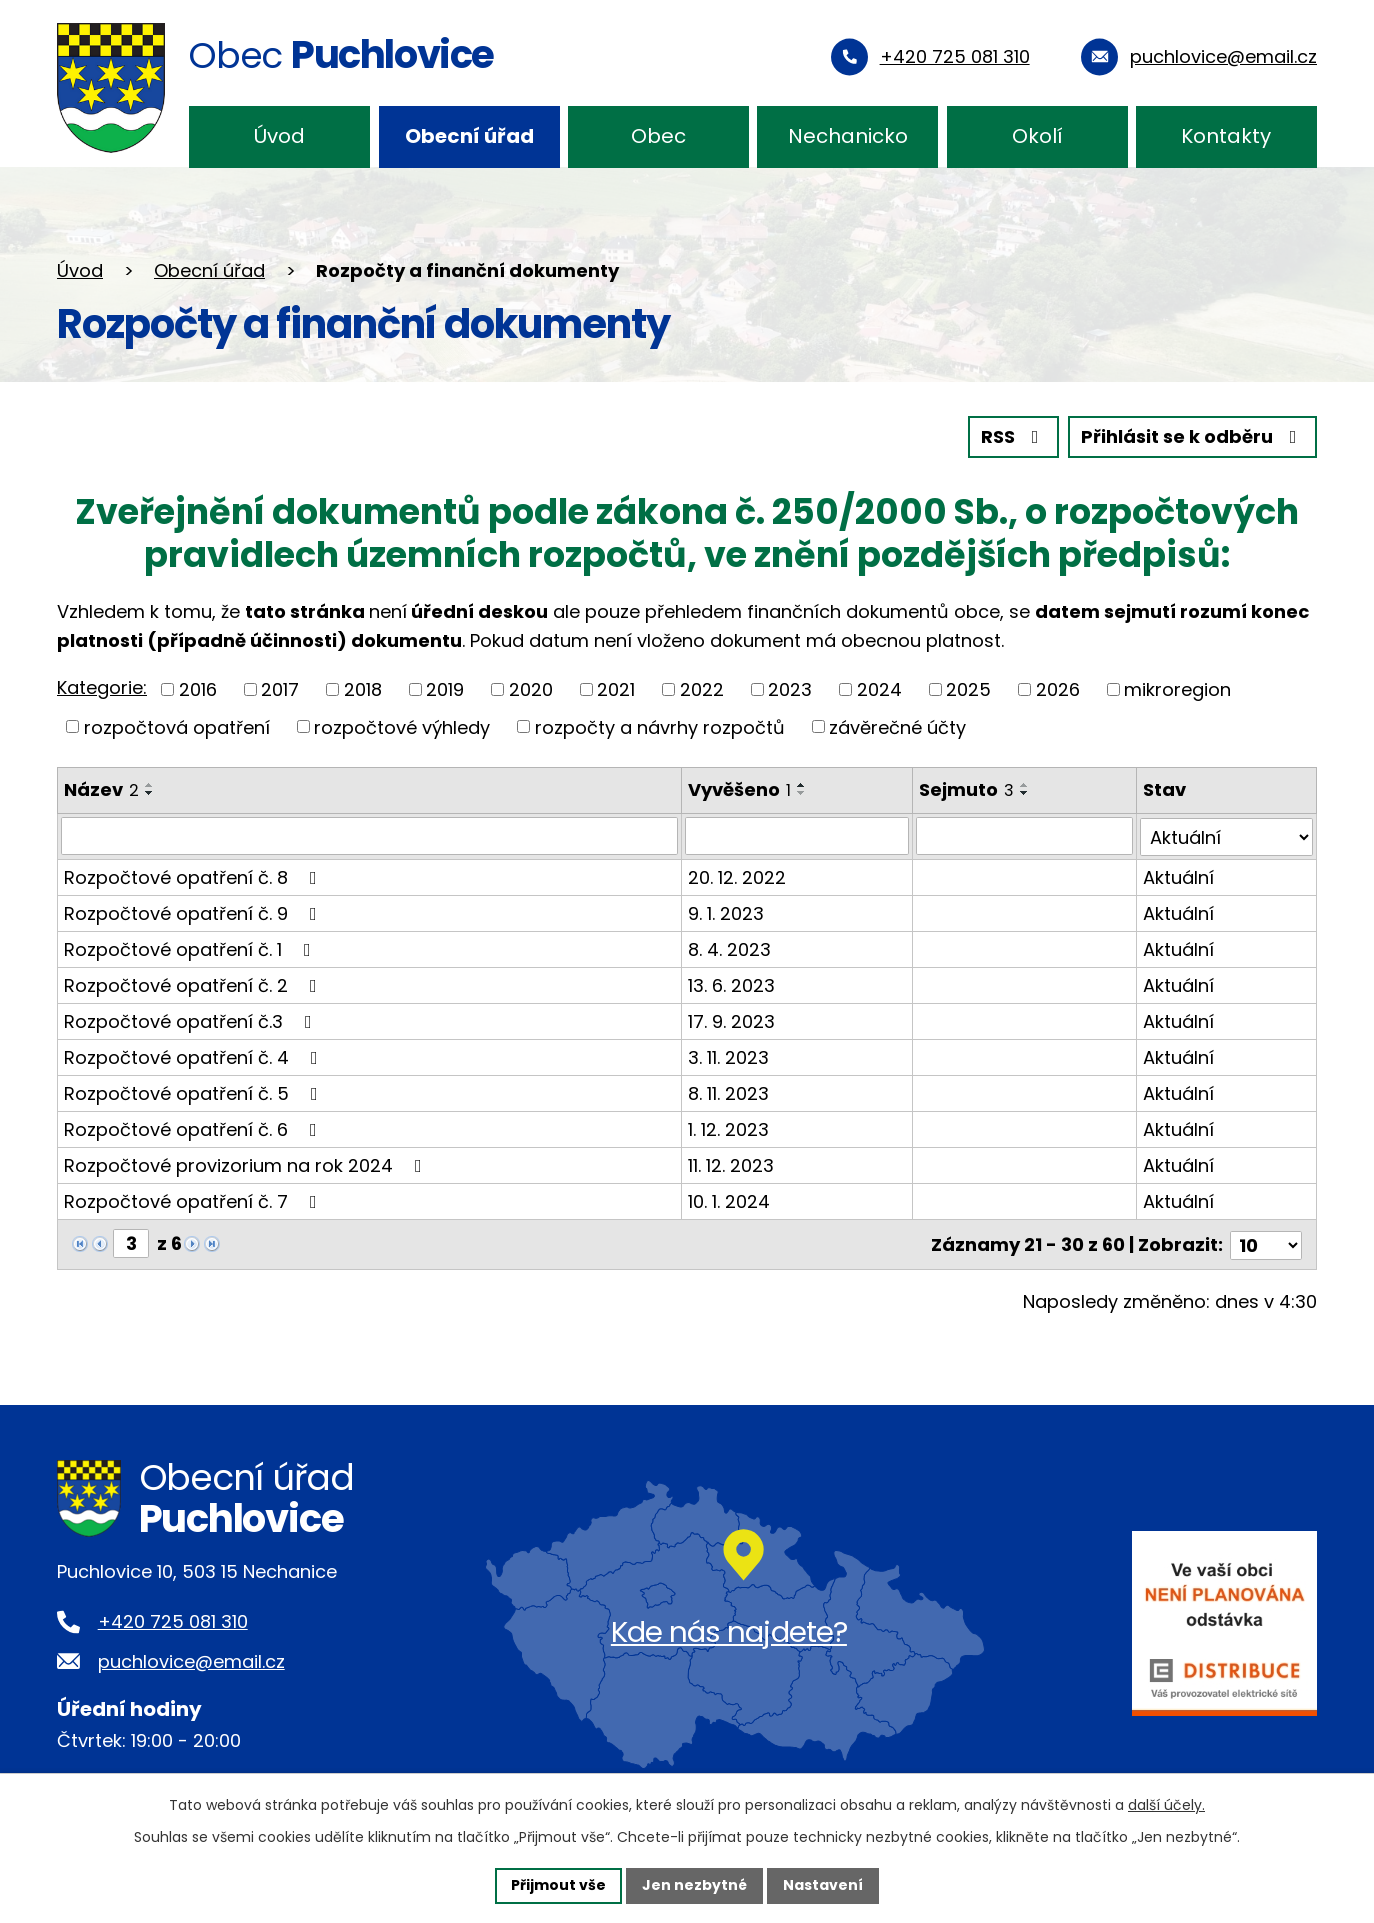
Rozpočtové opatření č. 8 (194, 876)
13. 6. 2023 (731, 984)
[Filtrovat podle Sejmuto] (1024, 836)
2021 (616, 689)
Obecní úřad (469, 136)
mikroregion (1177, 689)
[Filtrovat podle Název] (369, 836)
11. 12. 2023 (731, 1164)
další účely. (1166, 1805)
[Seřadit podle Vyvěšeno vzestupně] (802, 785)
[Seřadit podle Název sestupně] (150, 793)
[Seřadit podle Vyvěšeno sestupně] (802, 793)
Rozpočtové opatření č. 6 (194, 1128)
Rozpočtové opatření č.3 (192, 1020)
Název (101, 789)
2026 (1058, 689)
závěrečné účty (897, 726)
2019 (445, 689)
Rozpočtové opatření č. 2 (194, 984)
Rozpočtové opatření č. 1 (191, 948)
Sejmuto (966, 789)
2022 (702, 689)
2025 (968, 689)
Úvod (279, 136)
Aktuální (1178, 876)
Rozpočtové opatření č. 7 (194, 1200)
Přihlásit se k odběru (1193, 437)
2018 (363, 689)
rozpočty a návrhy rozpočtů (660, 726)
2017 (280, 689)
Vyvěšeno (739, 789)
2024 (879, 689)
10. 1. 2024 (729, 1200)
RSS (1014, 437)
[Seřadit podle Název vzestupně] (150, 785)
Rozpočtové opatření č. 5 (195, 1092)
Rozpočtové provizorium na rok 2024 (247, 1164)
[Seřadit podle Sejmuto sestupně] (1025, 793)
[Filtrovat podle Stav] (1226, 836)
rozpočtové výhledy (402, 726)
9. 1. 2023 (726, 912)
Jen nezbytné (694, 1885)
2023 (790, 689)
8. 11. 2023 (728, 1092)
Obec (658, 136)
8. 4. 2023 (729, 948)
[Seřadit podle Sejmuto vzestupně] (1025, 785)
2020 (531, 689)
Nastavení (823, 1885)
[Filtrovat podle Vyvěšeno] (797, 836)
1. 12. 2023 (728, 1128)
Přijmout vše (558, 1885)
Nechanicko (848, 136)
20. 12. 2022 (737, 876)
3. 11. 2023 (728, 1056)
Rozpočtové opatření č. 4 (195, 1056)
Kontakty (1226, 136)
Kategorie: (102, 687)
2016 (198, 689)
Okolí (1037, 136)
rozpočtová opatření (177, 726)
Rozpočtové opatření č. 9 (194, 912)
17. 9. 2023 (731, 1020)
